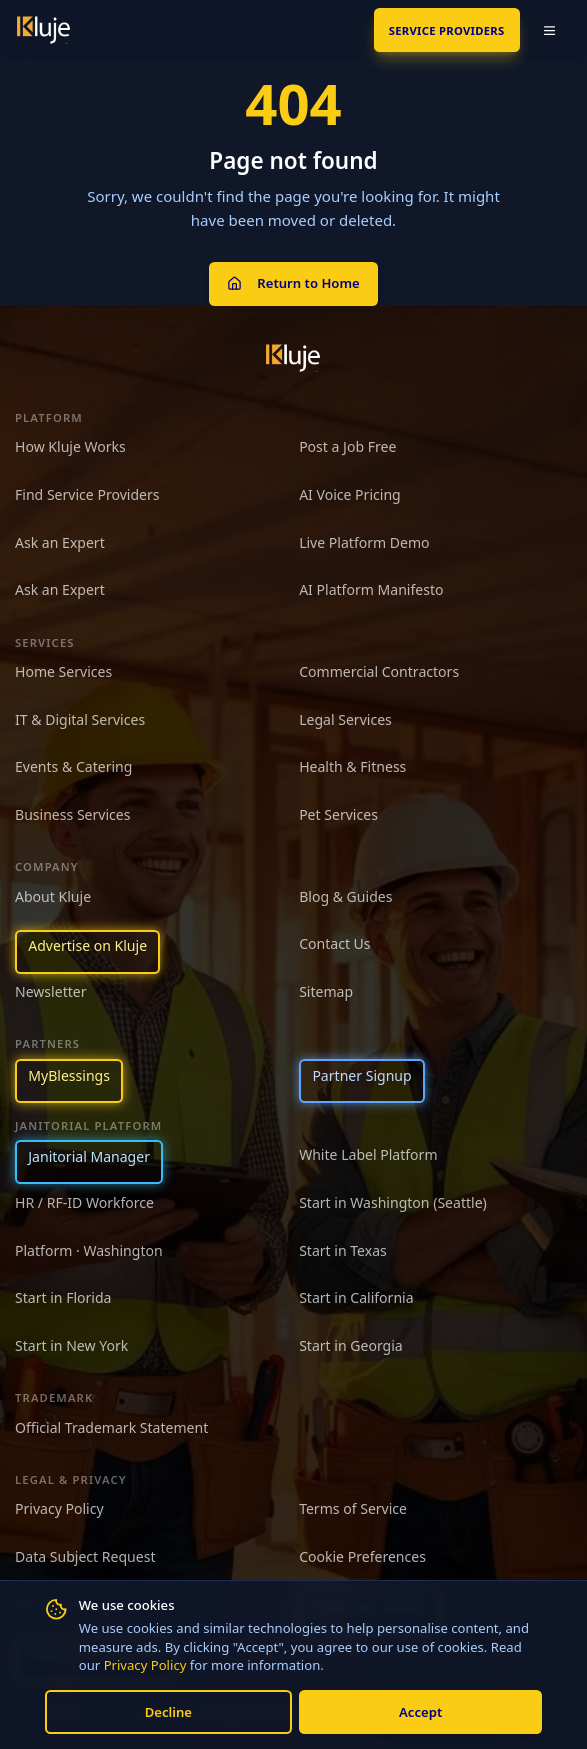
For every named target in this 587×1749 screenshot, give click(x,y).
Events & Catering (73, 766)
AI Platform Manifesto (371, 589)
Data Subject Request (85, 1556)
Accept (420, 1712)
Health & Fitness (352, 766)
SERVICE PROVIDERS (447, 30)
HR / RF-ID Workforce (84, 1202)
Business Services (72, 814)
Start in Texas (343, 1250)
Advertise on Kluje (87, 945)
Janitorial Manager (89, 1156)
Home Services (63, 671)
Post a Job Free (347, 446)
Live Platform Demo (364, 542)
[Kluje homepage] (293, 358)
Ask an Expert (60, 542)
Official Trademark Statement (111, 1427)
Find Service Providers (87, 494)
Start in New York (71, 1345)
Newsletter (51, 991)
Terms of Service (353, 1508)
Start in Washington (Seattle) (393, 1202)
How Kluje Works (70, 446)
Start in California (356, 1297)
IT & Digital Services (80, 719)
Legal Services (345, 719)
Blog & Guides (345, 896)
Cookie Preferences (362, 1556)
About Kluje (53, 896)
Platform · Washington (89, 1250)
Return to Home (293, 283)
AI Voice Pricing (350, 494)
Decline (168, 1712)
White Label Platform (368, 1154)
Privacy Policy (145, 1665)
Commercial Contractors (379, 671)
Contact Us (334, 943)
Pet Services (338, 814)
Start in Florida (63, 1297)
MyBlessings (69, 1075)
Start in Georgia (351, 1345)
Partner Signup (361, 1075)
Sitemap (326, 991)
